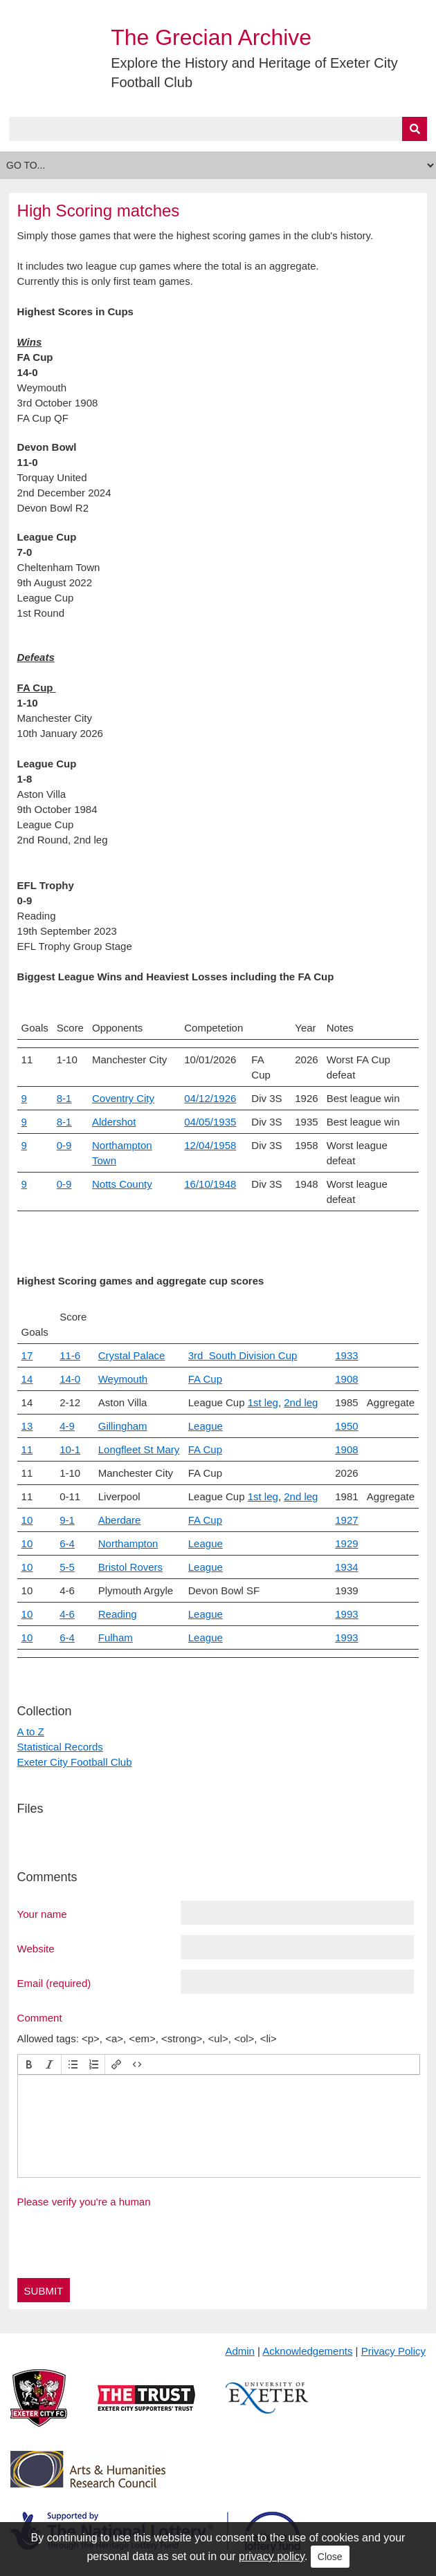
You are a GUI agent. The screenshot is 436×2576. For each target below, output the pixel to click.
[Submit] (414, 129)
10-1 (70, 1449)
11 (27, 1449)
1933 (346, 1355)
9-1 (67, 1520)
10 (27, 1520)
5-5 (67, 1567)
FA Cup (205, 1379)
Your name (42, 1913)
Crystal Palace (131, 1355)
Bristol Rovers (130, 1567)
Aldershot (114, 1122)
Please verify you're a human (84, 2202)
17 (27, 1355)
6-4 (67, 1543)
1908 (346, 1379)
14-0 (70, 1379)
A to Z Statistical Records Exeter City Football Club (74, 1747)
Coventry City (123, 1098)
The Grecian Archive (211, 37)
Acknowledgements (307, 2351)
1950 (346, 1426)
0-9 (64, 1145)
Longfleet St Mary (139, 1449)
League (205, 1426)
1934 (346, 1567)
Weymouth (122, 1379)
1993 (346, 1614)
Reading (117, 1614)
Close (330, 2556)
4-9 (67, 1426)
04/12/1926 (210, 1098)
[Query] (218, 129)
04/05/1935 (210, 1122)
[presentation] (29, 2064)
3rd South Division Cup (243, 1355)
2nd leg (301, 1402)
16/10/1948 (210, 1184)
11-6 (70, 1355)
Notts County (122, 1184)
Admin (240, 2351)
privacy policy (272, 2556)
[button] (29, 2064)
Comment (39, 2017)
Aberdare (119, 1520)
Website (36, 1948)
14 (27, 1379)
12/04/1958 (210, 1145)
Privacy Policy (393, 2351)
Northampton (128, 1543)
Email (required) (54, 1982)
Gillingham (122, 1426)
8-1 (64, 1098)
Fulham (115, 1637)
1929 (346, 1543)
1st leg (263, 1402)
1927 (346, 1520)
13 (27, 1426)
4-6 (67, 1614)
